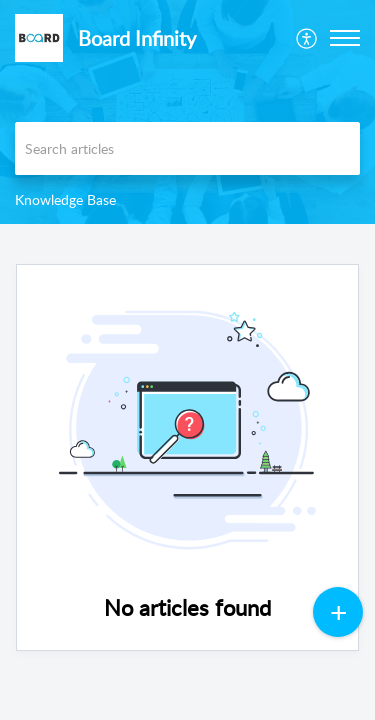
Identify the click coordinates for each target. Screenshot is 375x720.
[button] (307, 38)
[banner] (187, 112)
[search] (187, 148)
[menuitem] (307, 38)
